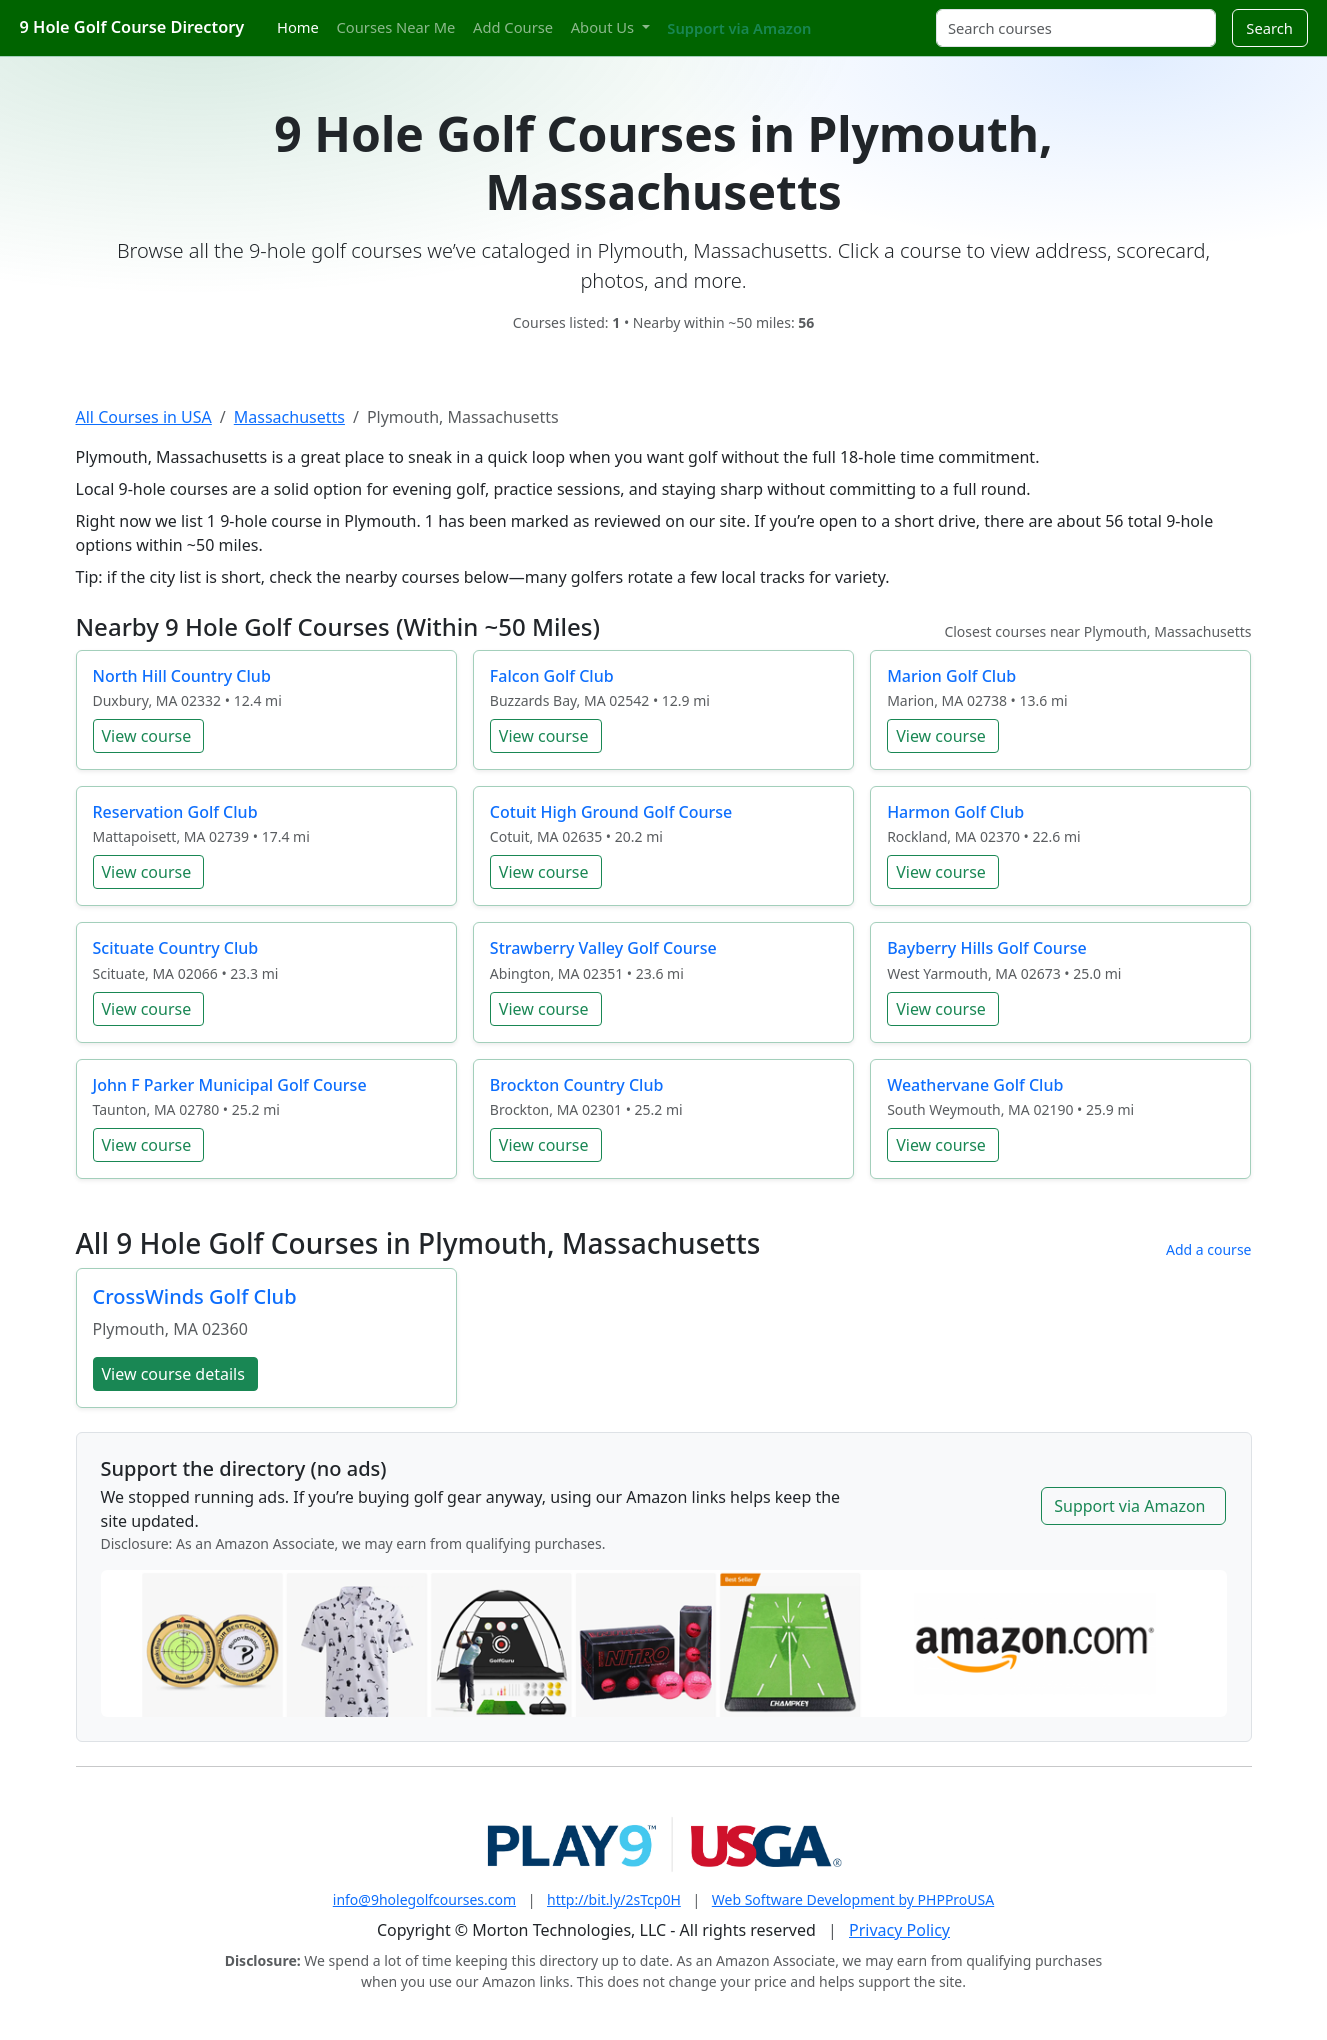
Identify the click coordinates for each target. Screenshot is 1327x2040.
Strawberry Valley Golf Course (603, 948)
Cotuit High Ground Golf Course (611, 812)
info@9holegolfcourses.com (424, 1899)
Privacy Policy (899, 1930)
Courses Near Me (396, 27)
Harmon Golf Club (955, 812)
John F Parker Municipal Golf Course (230, 1085)
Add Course (513, 27)
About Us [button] (604, 27)
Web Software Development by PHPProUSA (853, 1899)
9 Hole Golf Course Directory (132, 27)
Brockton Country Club (577, 1085)
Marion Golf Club (951, 676)
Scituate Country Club (176, 948)
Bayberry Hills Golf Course (986, 948)
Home (298, 27)
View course (147, 736)
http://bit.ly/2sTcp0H (614, 1899)
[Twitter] (833, 16)
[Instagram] (851, 16)
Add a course (1209, 1249)
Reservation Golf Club (175, 812)
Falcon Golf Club (552, 676)
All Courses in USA (144, 417)
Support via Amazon (739, 28)
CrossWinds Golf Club (195, 1296)
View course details (173, 1374)
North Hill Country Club (182, 676)
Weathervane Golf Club (975, 1085)
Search (1269, 28)
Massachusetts (289, 417)
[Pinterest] (868, 16)
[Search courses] (1076, 28)
